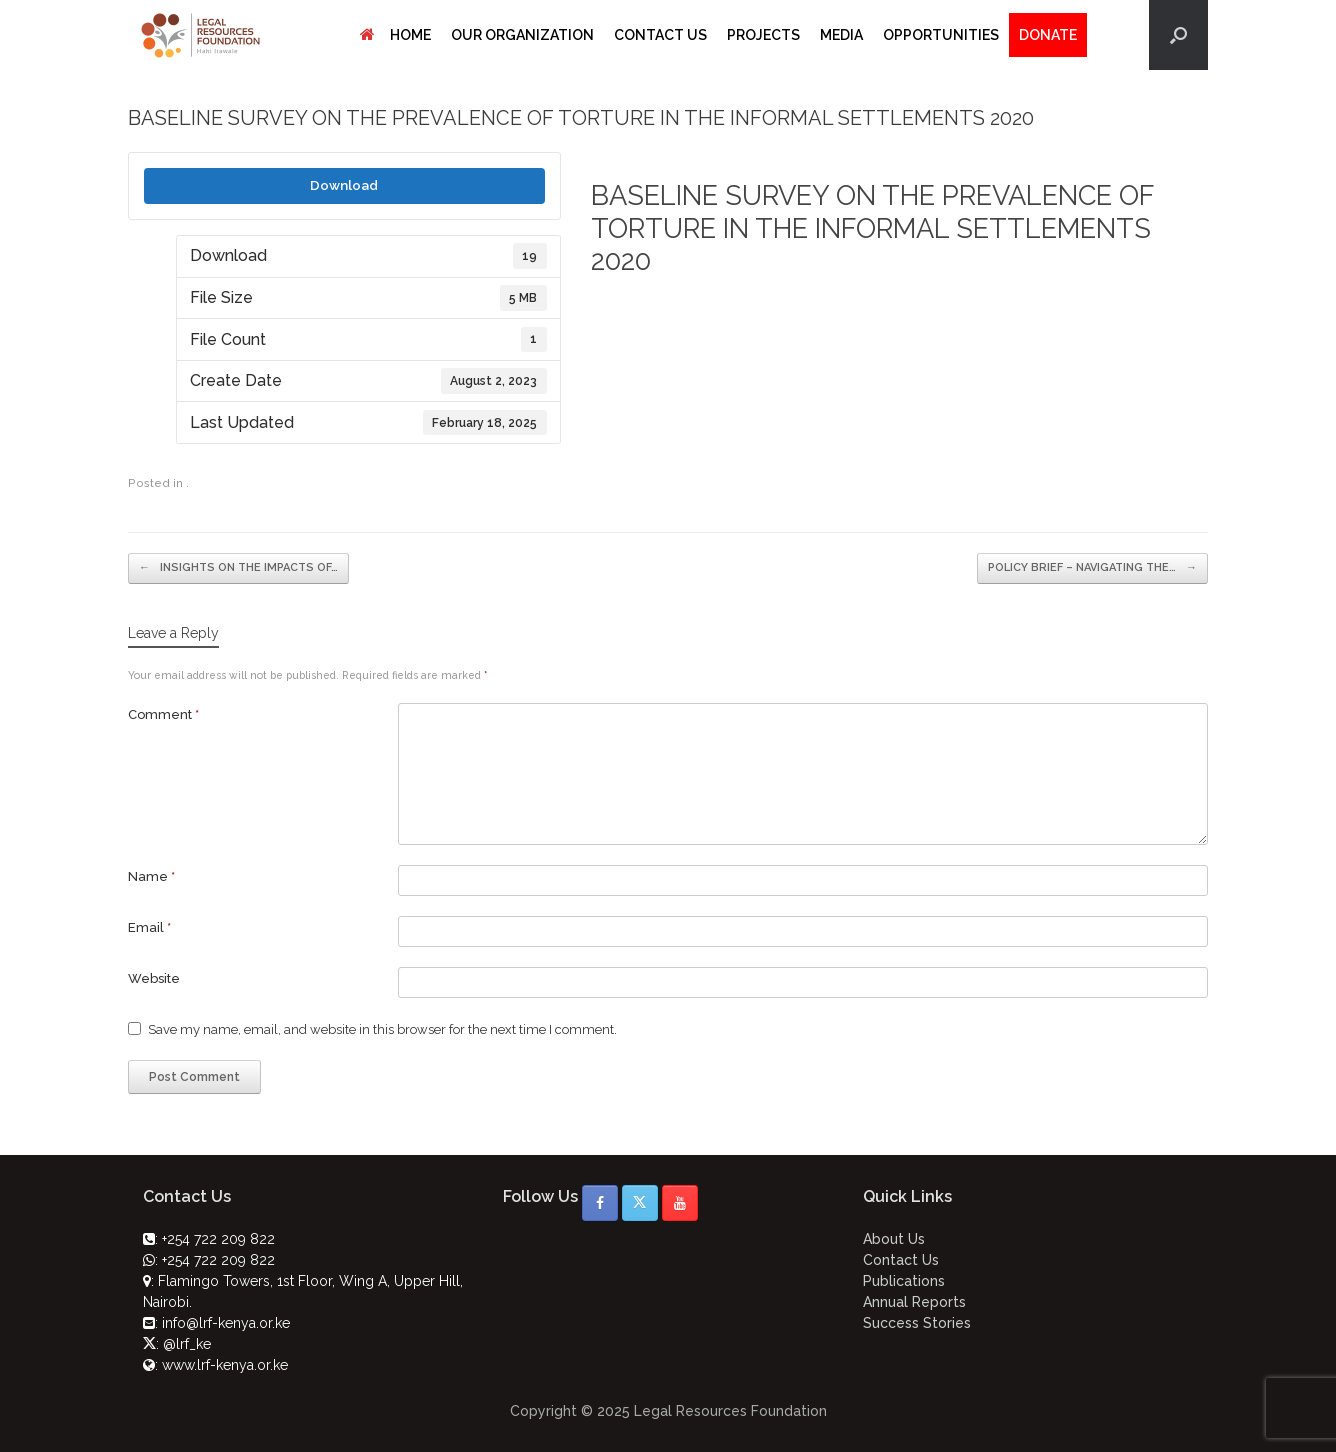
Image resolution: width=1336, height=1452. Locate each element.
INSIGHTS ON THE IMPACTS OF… (238, 568)
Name (151, 876)
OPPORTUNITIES (941, 35)
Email (149, 927)
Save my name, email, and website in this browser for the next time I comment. (382, 1029)
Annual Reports (914, 1302)
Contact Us (901, 1260)
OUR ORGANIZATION (522, 35)
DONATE (1048, 35)
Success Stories (917, 1323)
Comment (163, 714)
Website (154, 978)
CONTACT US (660, 35)
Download (344, 185)
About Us (894, 1239)
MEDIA (841, 35)
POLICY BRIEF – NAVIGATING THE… (1092, 568)
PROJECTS (763, 35)
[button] (1178, 35)
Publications (904, 1281)
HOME (395, 35)
